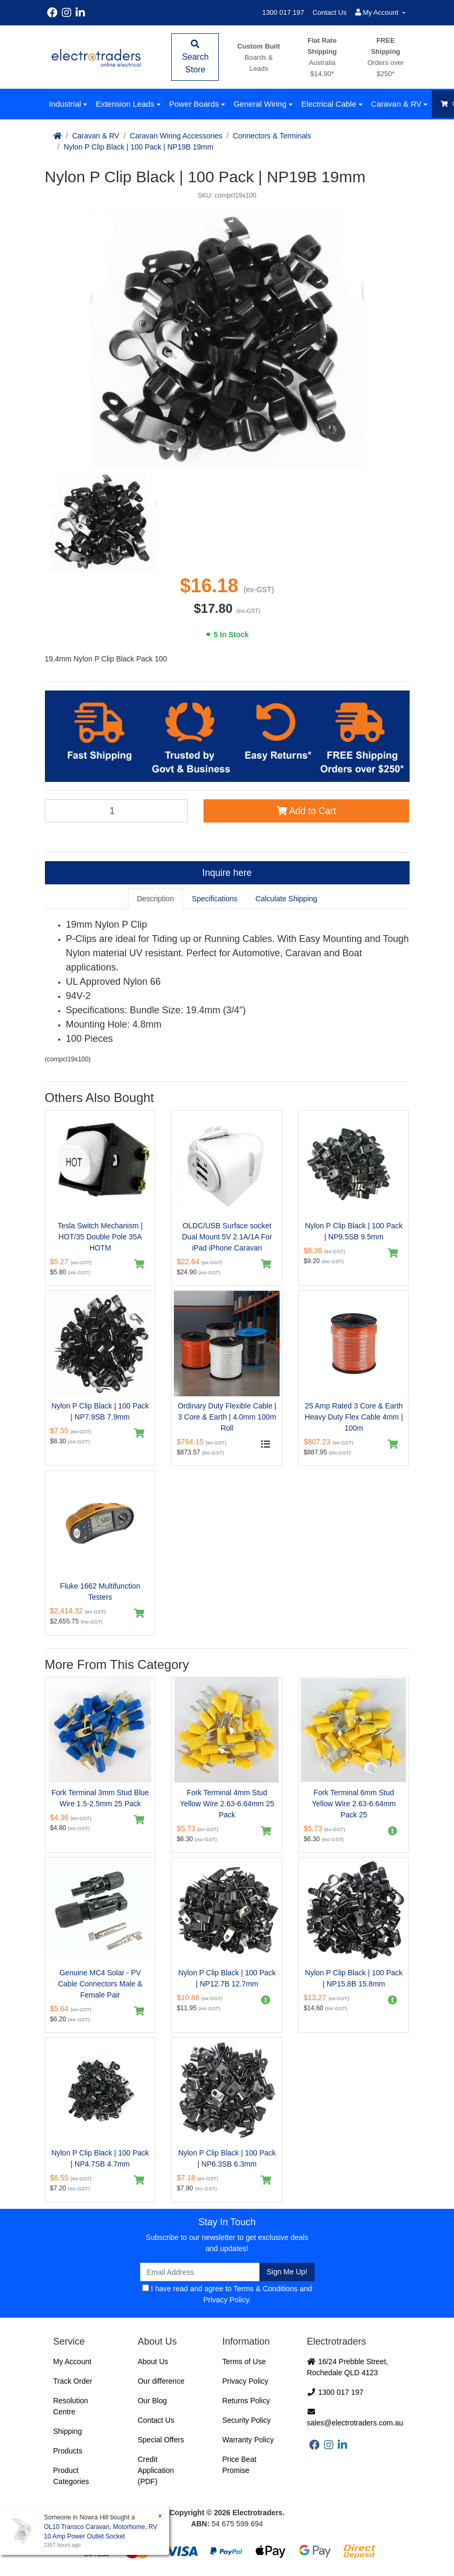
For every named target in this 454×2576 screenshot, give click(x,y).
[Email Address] (200, 2272)
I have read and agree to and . (227, 2294)
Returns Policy (246, 2400)
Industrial (65, 103)
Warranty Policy (248, 2439)
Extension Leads (125, 103)
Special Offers (160, 2439)
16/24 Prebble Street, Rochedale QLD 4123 (347, 2367)
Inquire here (227, 872)
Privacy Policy (226, 2299)
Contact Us (329, 12)
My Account (72, 2361)
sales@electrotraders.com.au (355, 2417)
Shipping (67, 2431)
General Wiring (260, 103)
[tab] (155, 899)
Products (67, 2451)
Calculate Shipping (286, 898)
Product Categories (71, 2476)
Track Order (72, 2381)
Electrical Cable (328, 103)
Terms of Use (243, 2361)
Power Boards (194, 103)
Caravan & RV (396, 103)
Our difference (160, 2381)
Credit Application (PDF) (155, 2470)
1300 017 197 (283, 12)
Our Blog (151, 2400)
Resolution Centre (70, 2406)
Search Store (195, 57)
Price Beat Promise (239, 2465)
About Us (152, 2361)
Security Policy (246, 2420)
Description (155, 898)
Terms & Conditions (266, 2288)
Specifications (214, 898)
